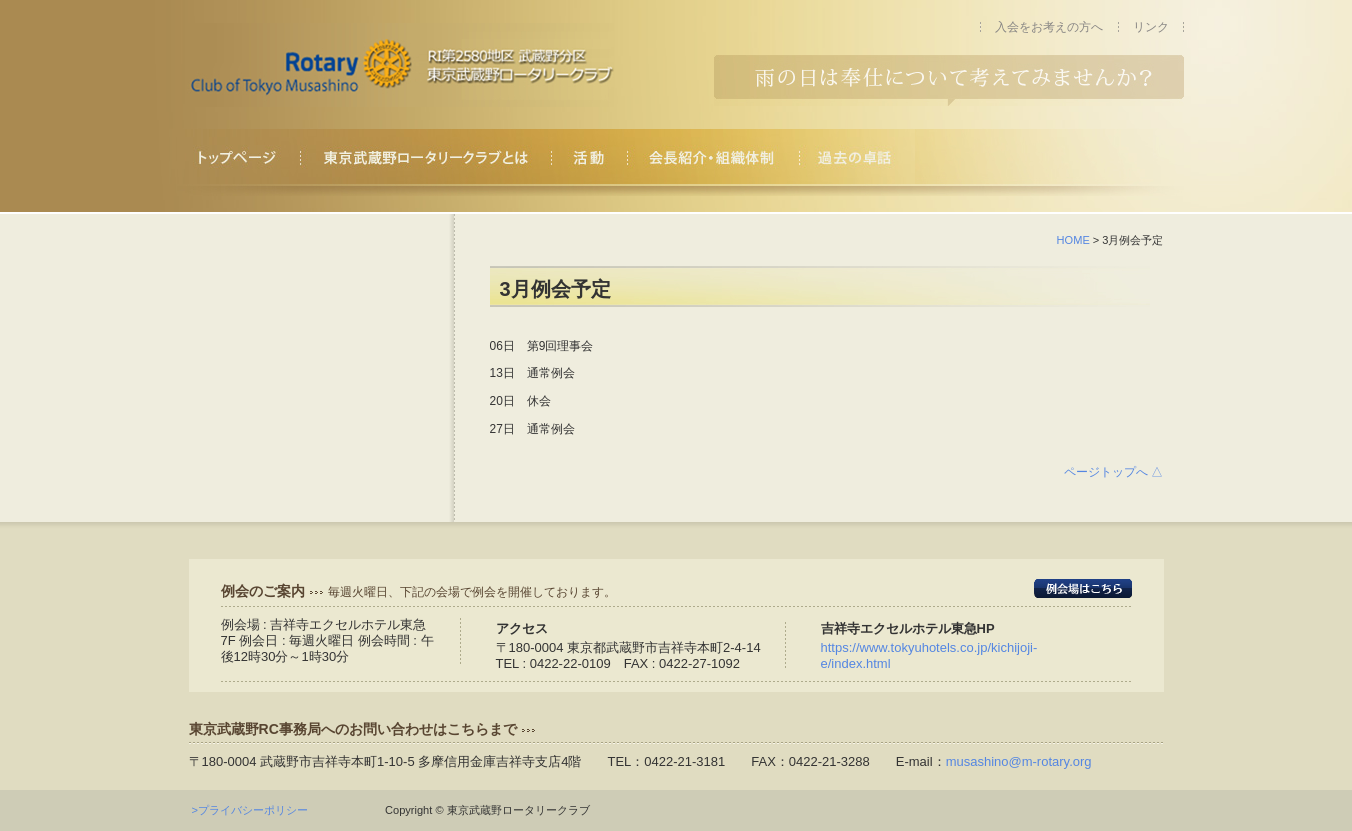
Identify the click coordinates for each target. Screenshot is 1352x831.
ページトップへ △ (1113, 472)
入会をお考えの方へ (1049, 27)
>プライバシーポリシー (255, 810)
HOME (1073, 240)
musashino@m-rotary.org (1019, 761)
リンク (1151, 27)
